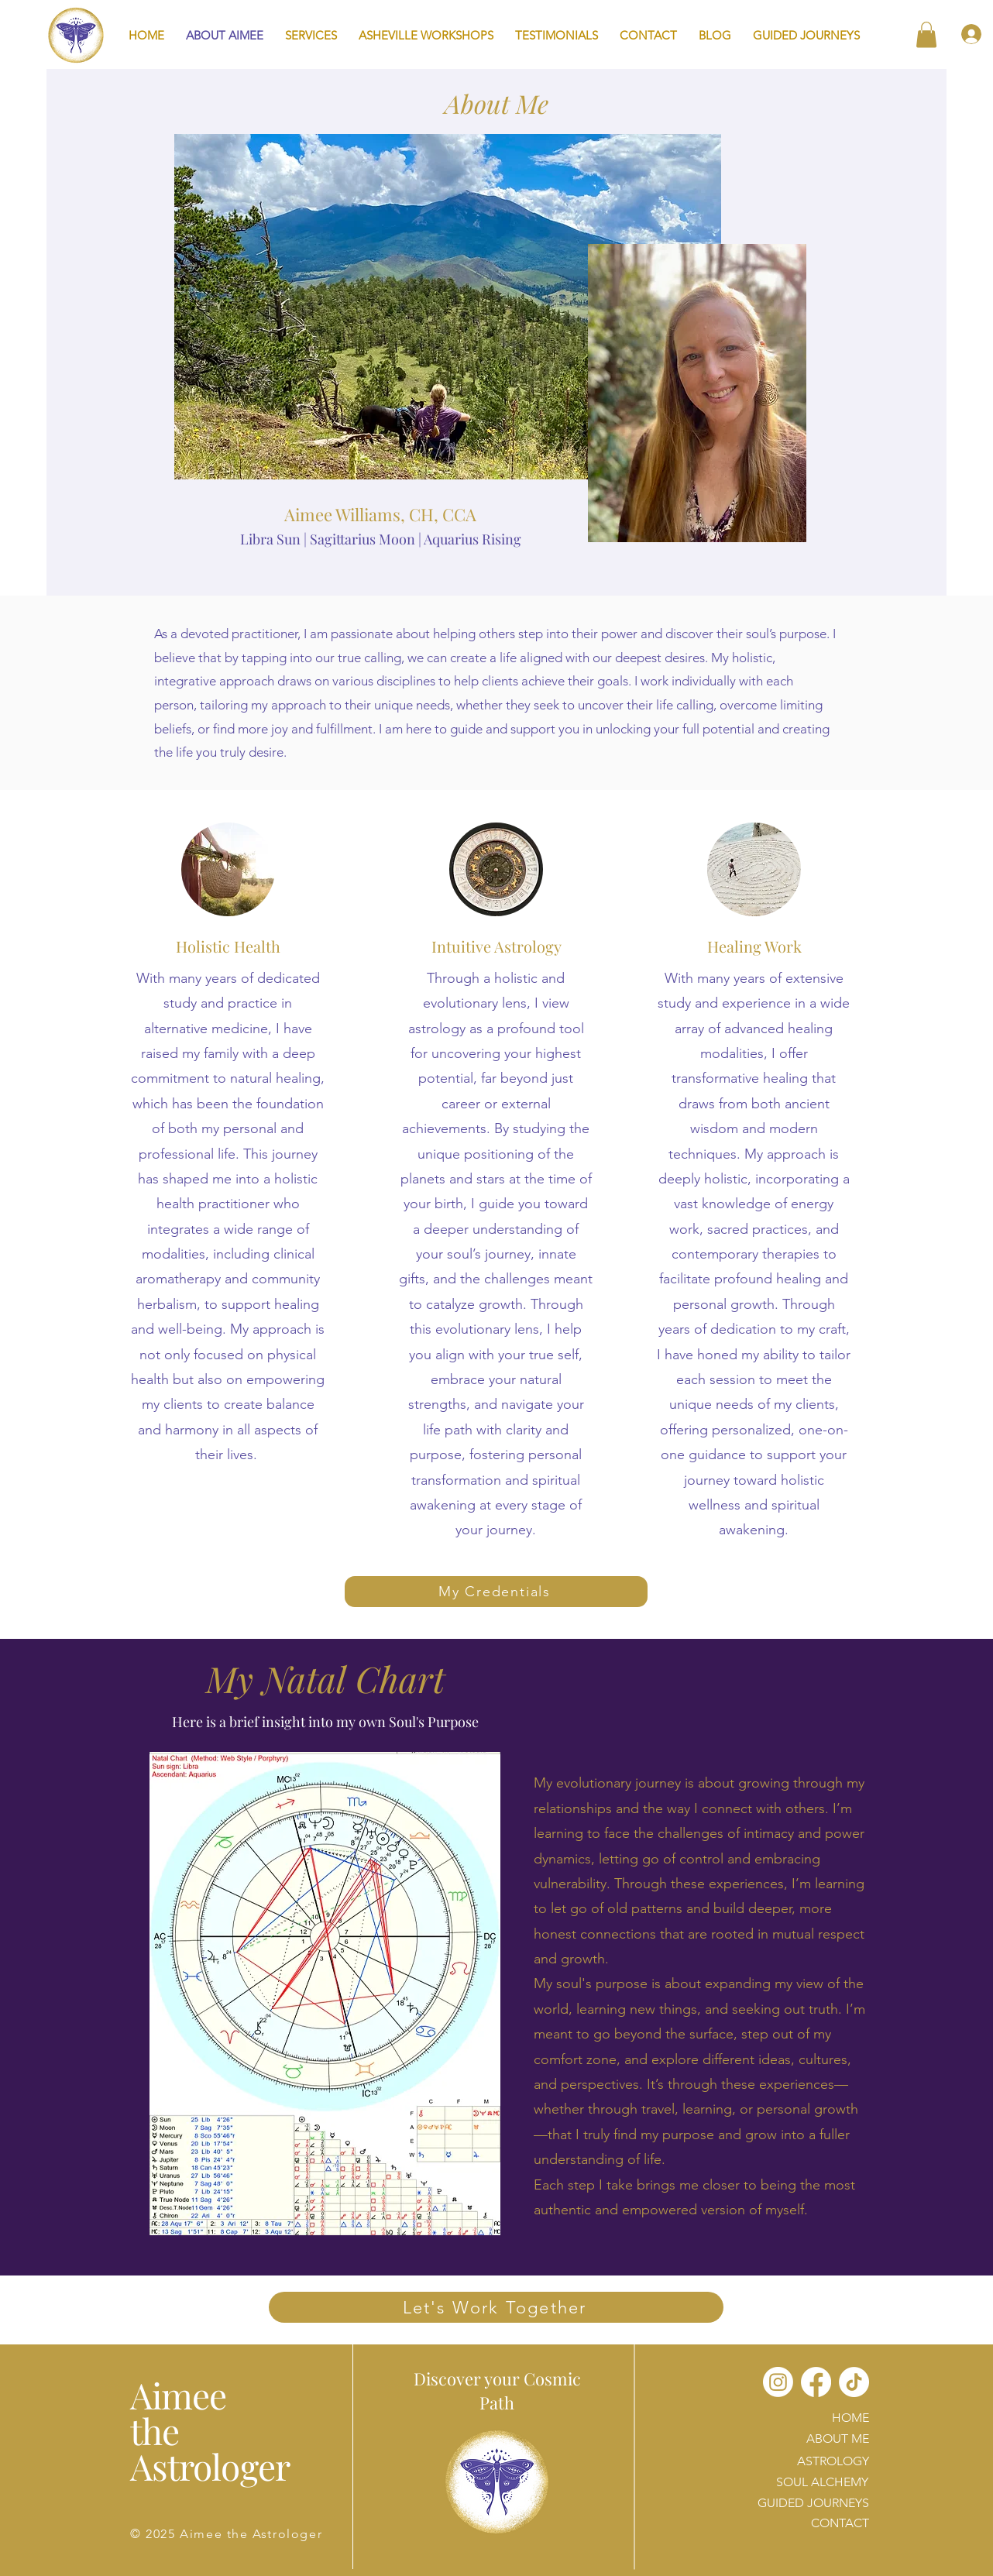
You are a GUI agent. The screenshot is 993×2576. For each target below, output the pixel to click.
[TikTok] (854, 2382)
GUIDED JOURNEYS (813, 2502)
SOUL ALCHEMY (822, 2482)
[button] (311, 35)
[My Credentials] (496, 1591)
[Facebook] (816, 2382)
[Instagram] (778, 2382)
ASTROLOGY (833, 2461)
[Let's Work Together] (496, 2307)
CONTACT (840, 2523)
